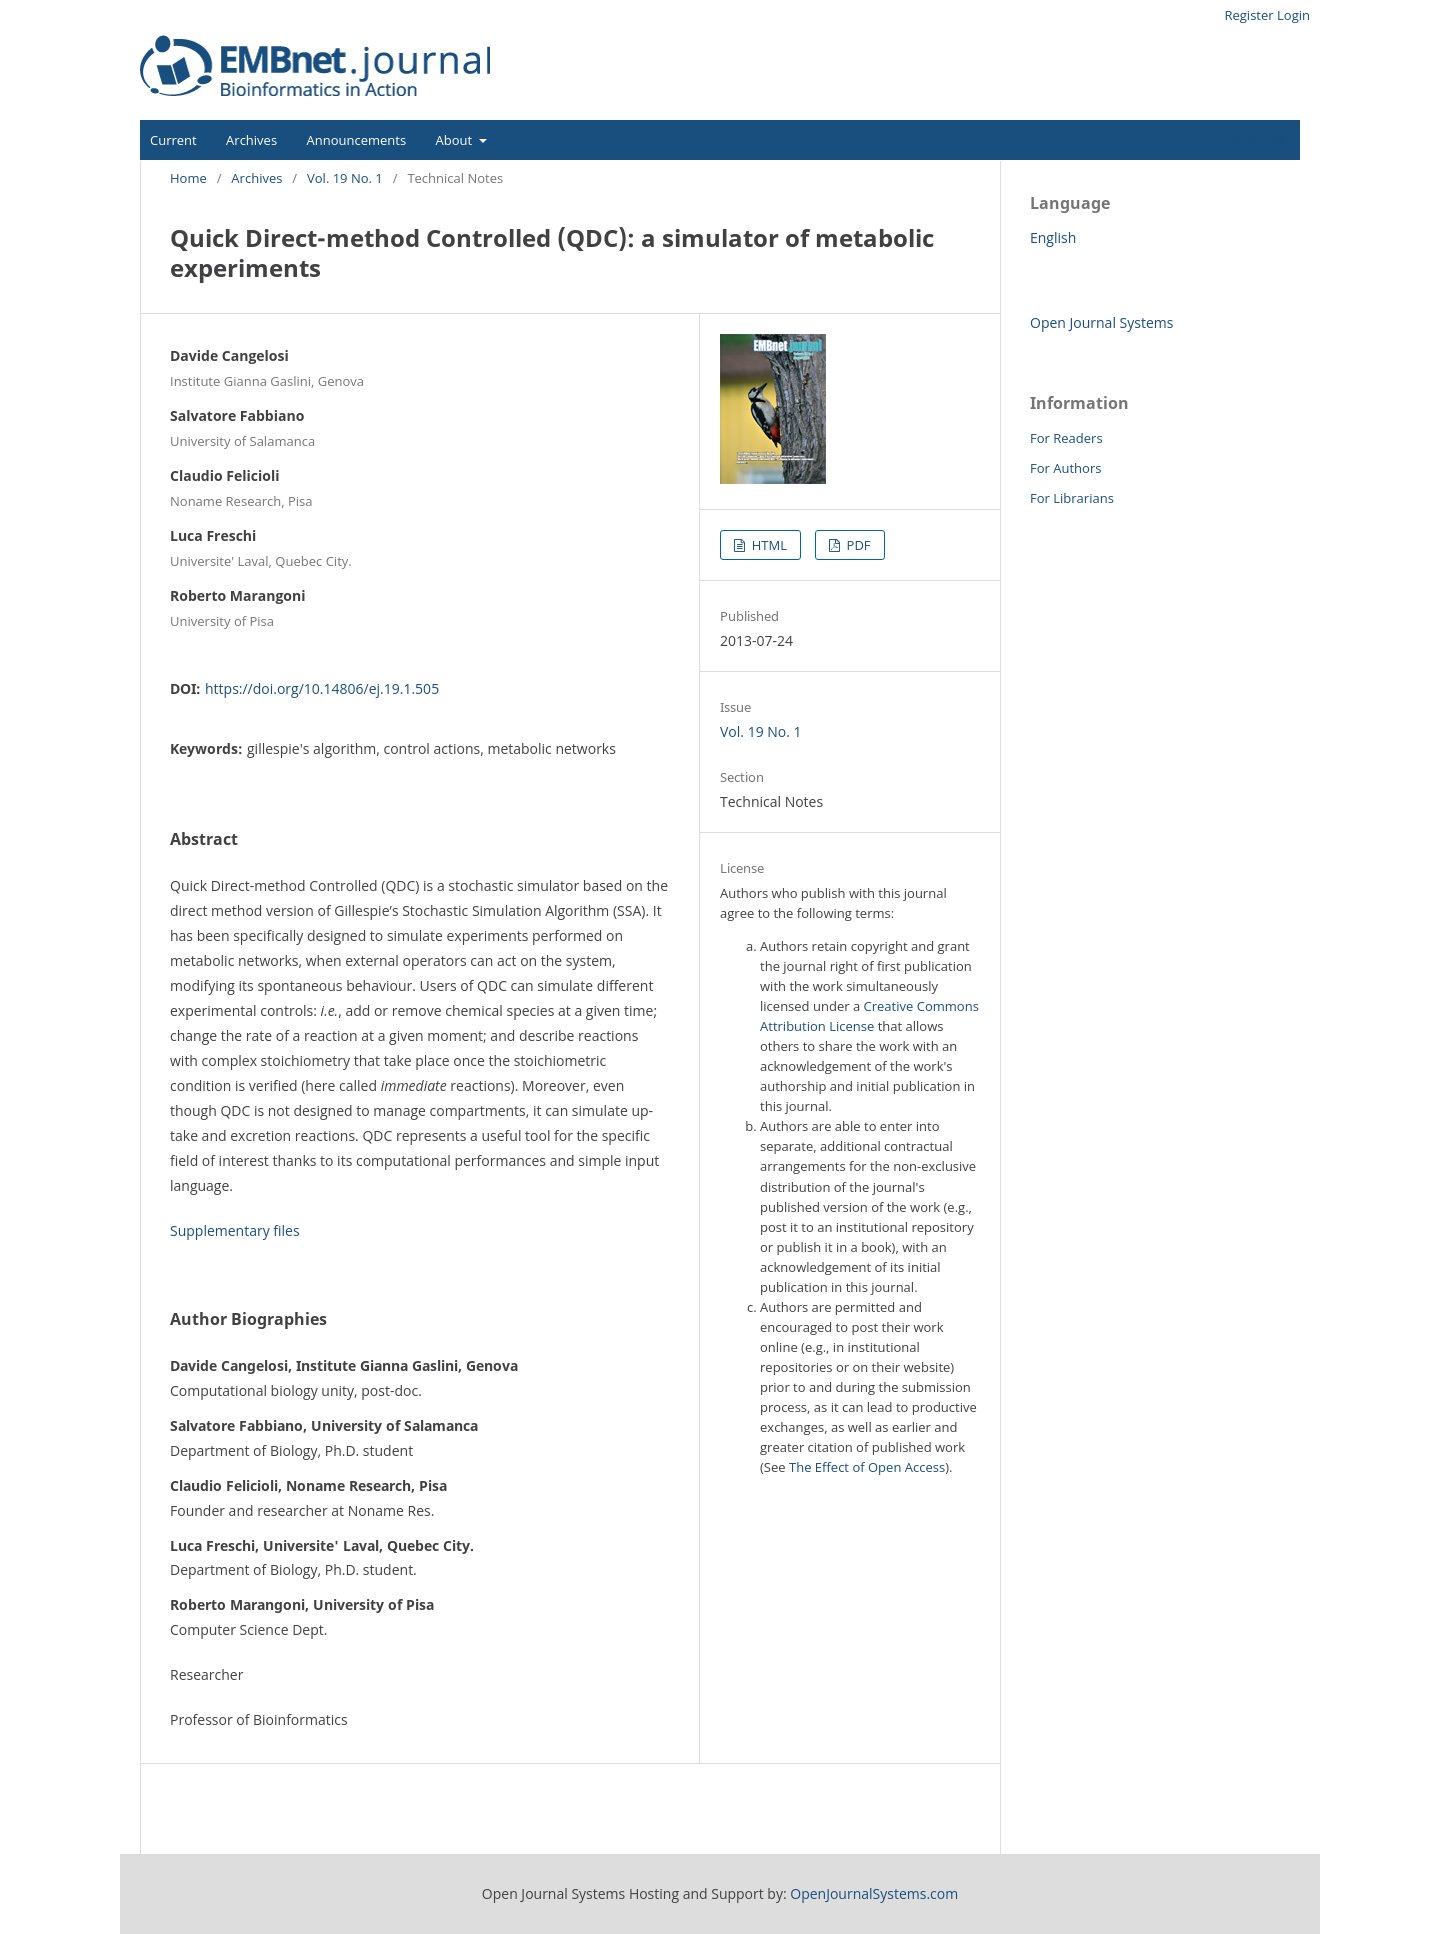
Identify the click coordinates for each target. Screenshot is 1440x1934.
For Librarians (1072, 498)
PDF (856, 545)
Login (1293, 15)
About (456, 140)
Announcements (357, 140)
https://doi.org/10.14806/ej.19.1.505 (322, 688)
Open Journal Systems (1101, 322)
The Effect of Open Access (867, 1467)
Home (188, 178)
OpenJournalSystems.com (874, 1893)
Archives (251, 140)
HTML (767, 545)
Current (173, 140)
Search (1258, 140)
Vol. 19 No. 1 (345, 178)
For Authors (1065, 468)
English (1053, 237)
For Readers (1066, 438)
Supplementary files (235, 1230)
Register (1248, 15)
